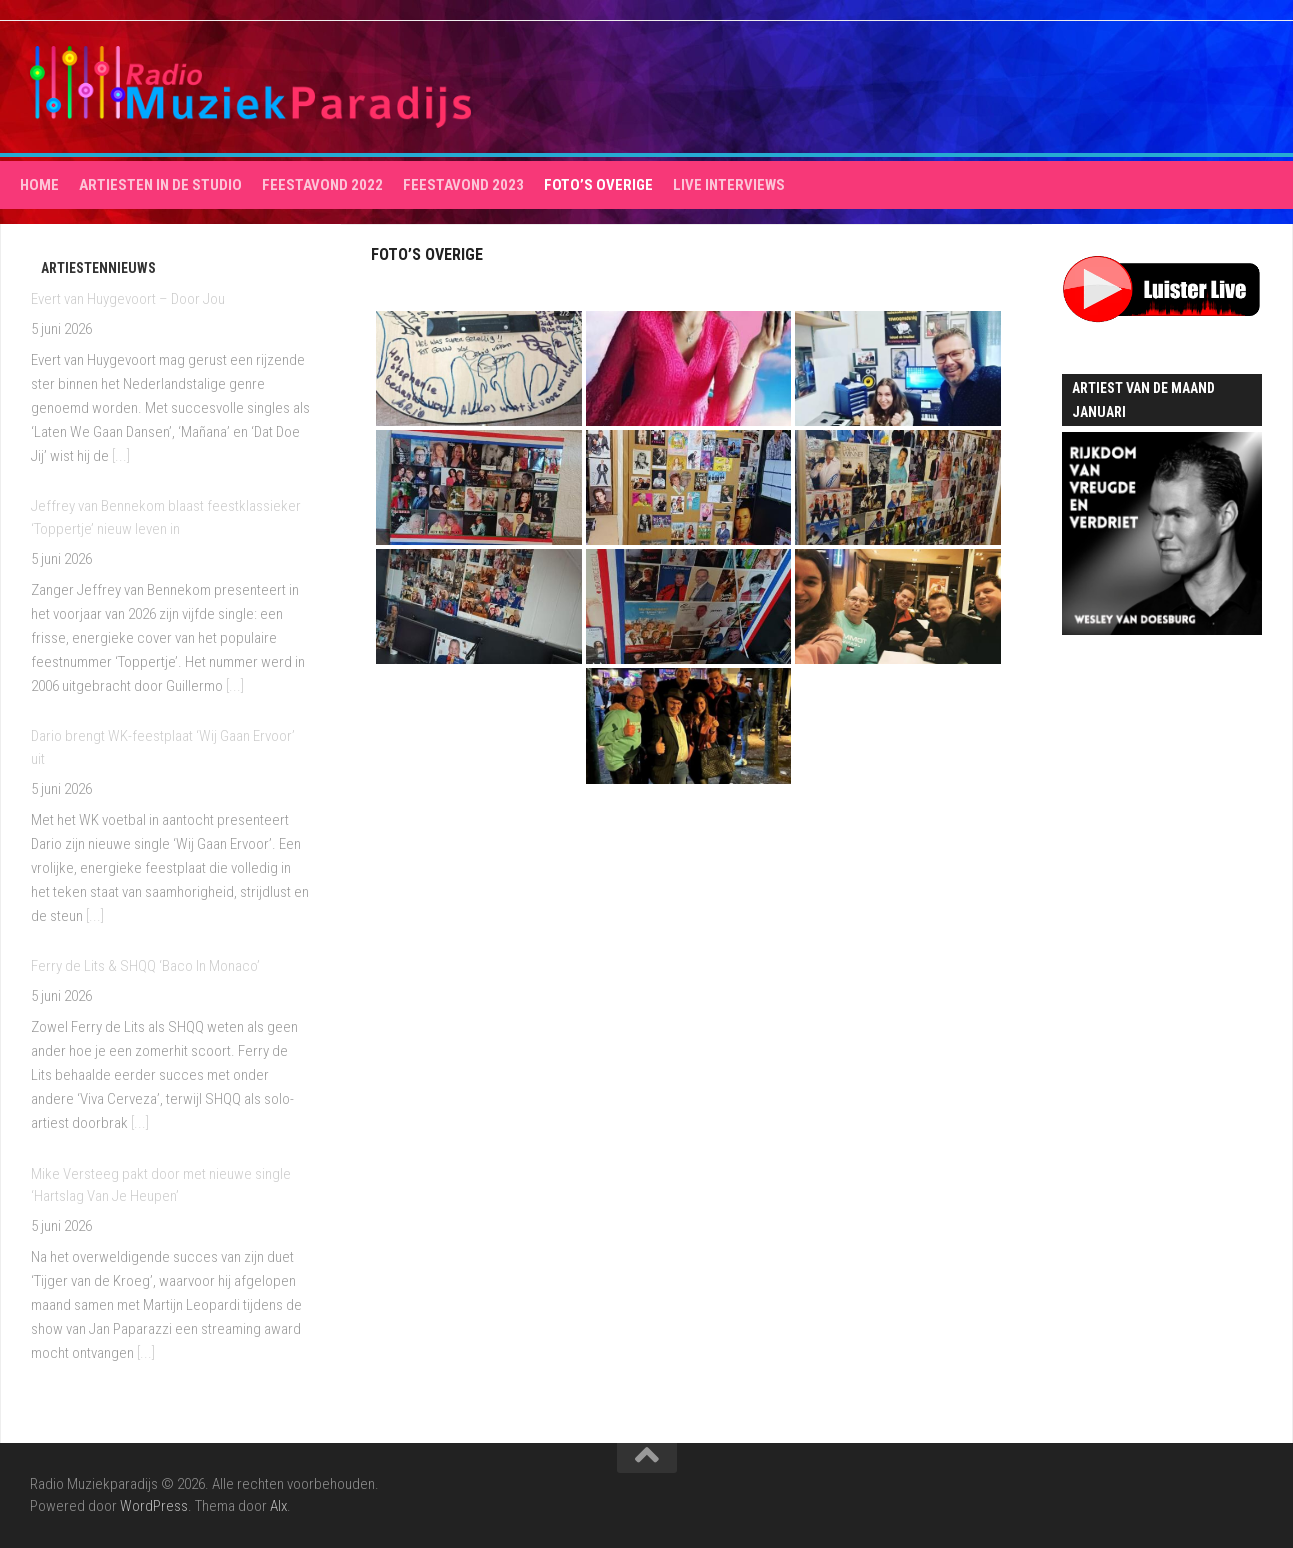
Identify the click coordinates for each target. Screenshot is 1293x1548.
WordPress (154, 1506)
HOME (39, 185)
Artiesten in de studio (160, 185)
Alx (278, 1506)
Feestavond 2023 (463, 185)
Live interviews (729, 185)
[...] (121, 456)
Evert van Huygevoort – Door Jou (128, 299)
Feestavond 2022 (322, 185)
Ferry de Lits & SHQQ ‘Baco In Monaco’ (145, 966)
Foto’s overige (598, 185)
